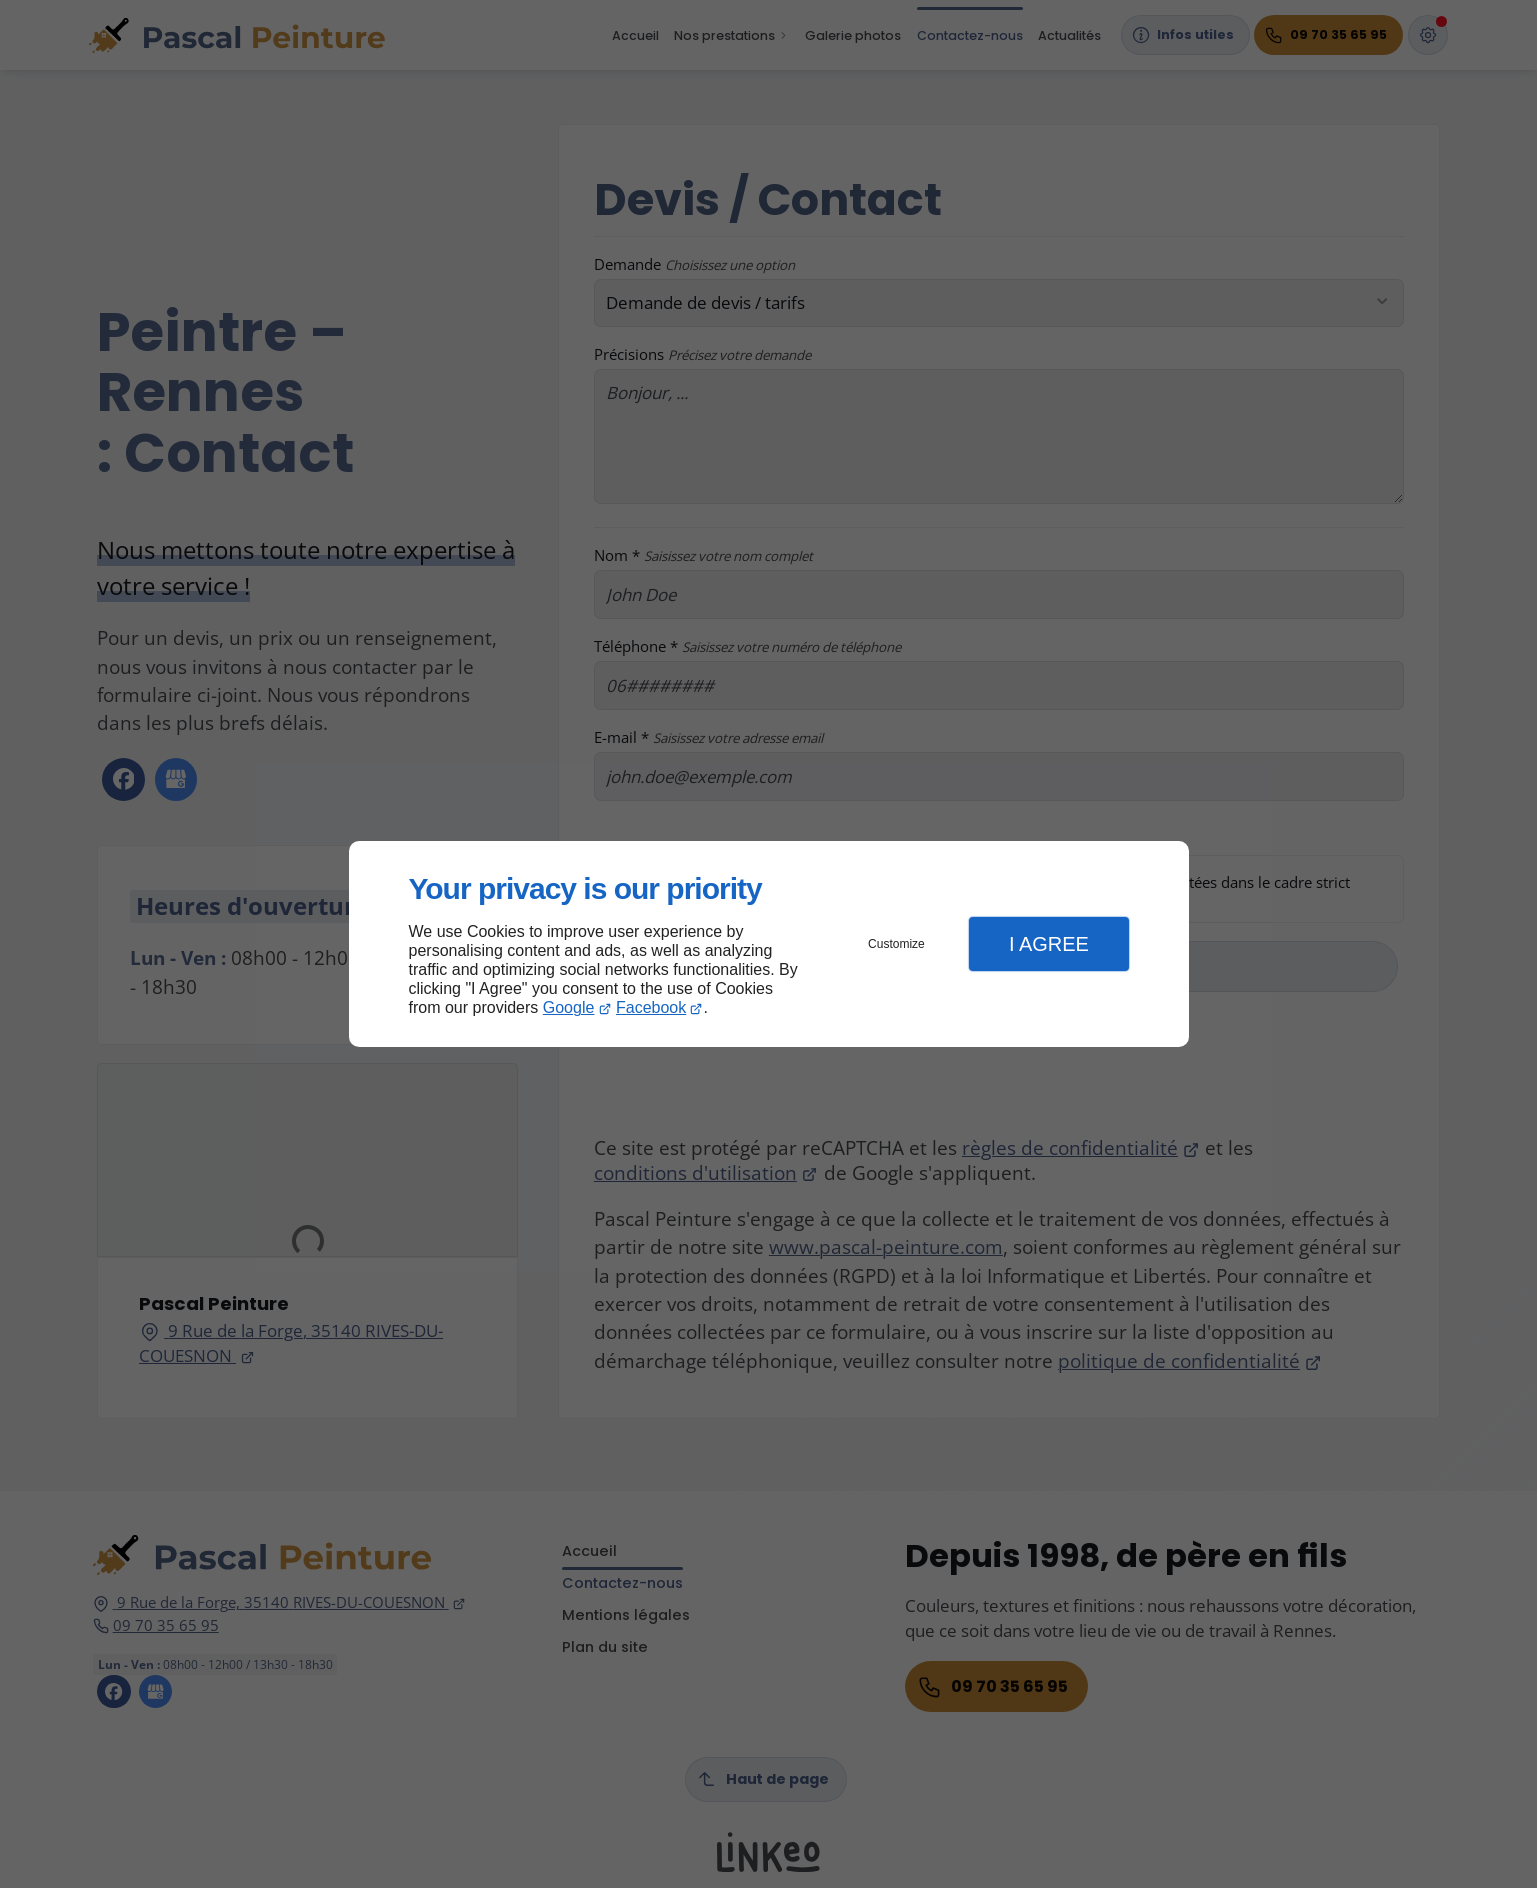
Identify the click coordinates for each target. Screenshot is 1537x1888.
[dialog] (769, 944)
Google (569, 1007)
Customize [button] (896, 944)
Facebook (651, 1007)
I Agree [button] (1049, 944)
